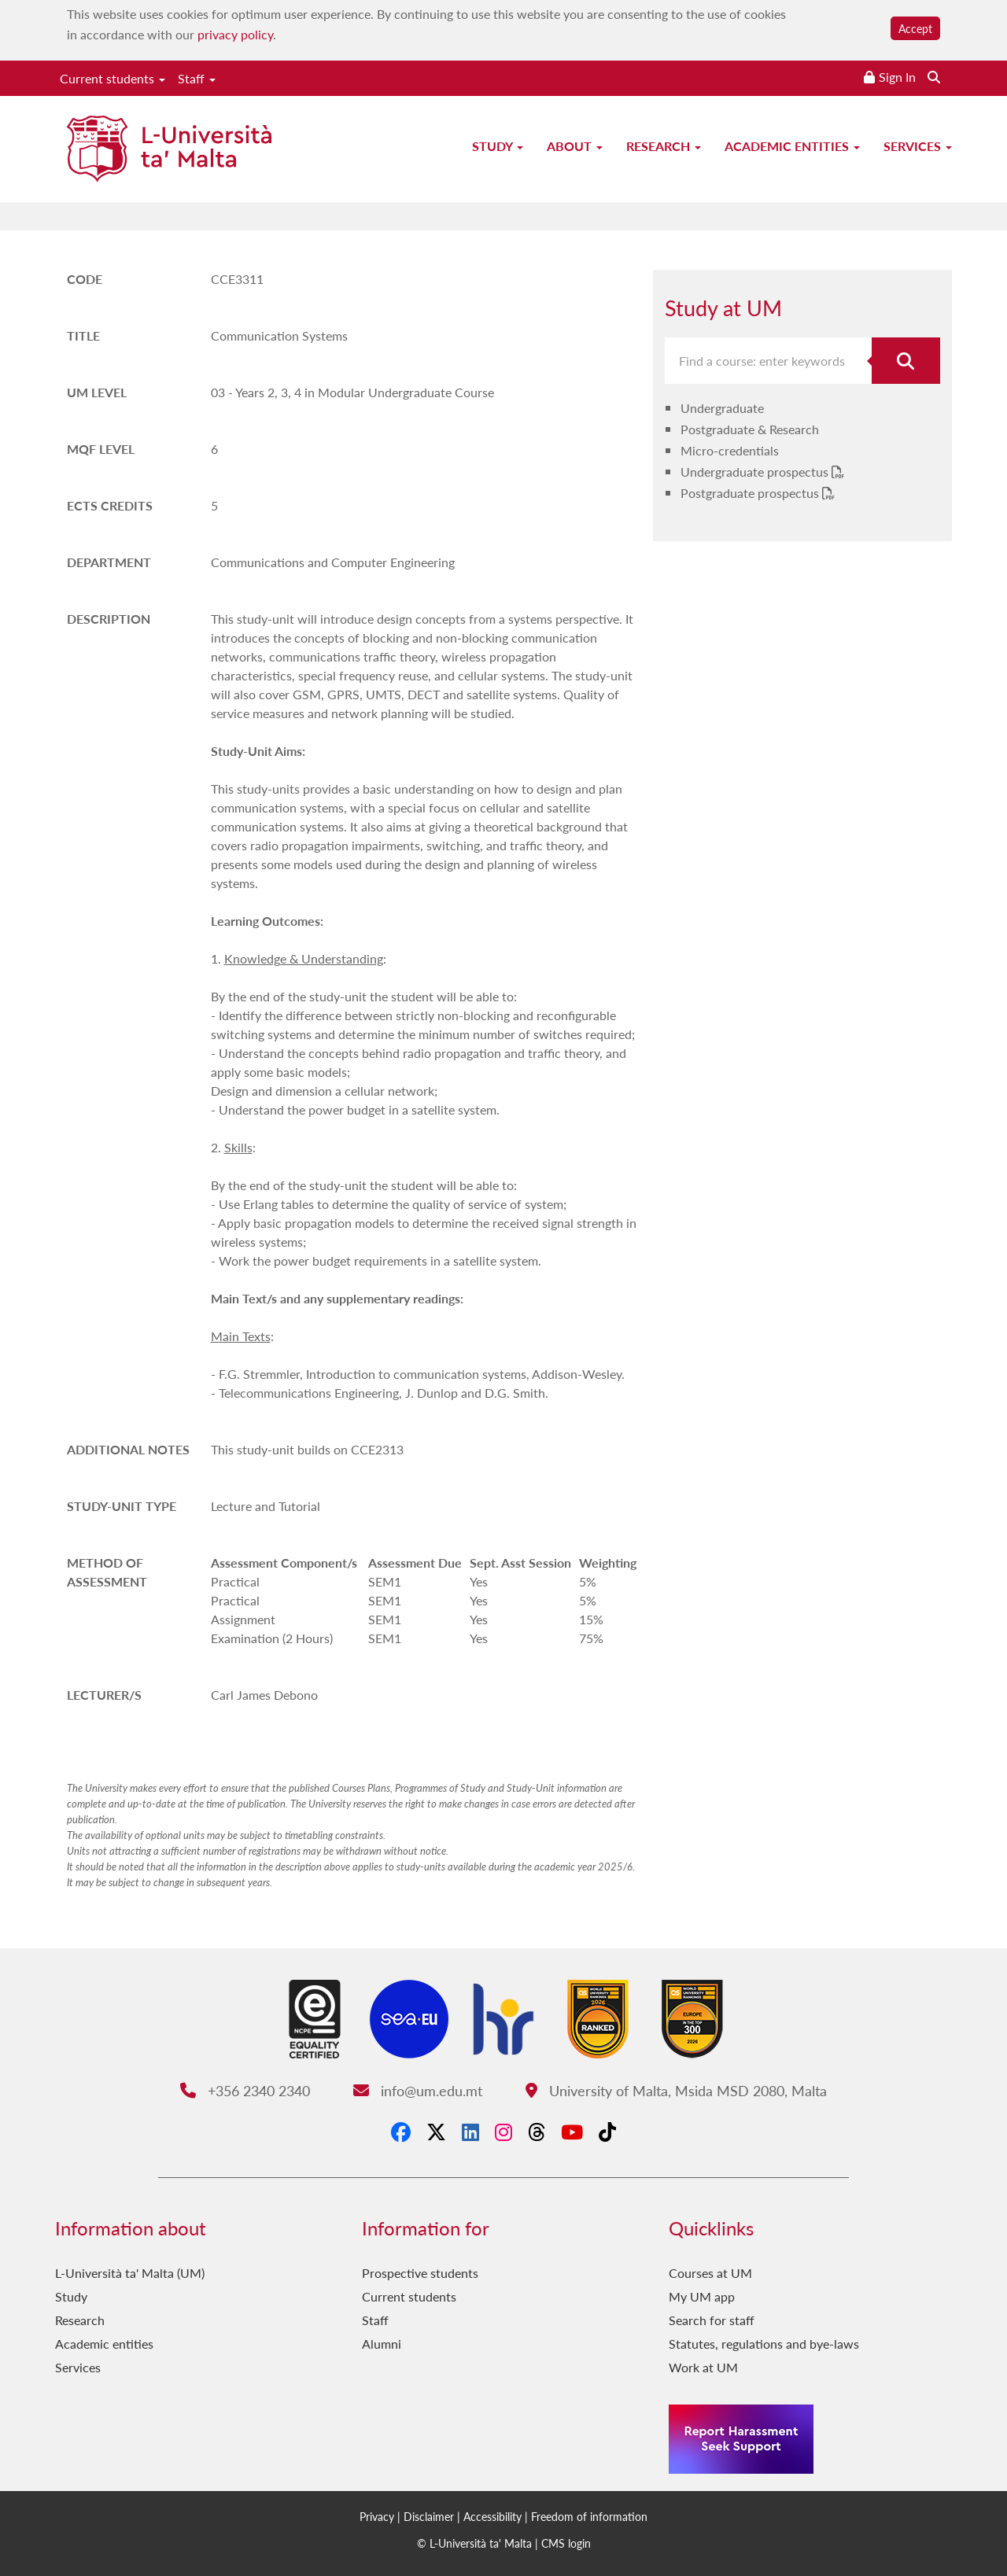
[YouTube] (572, 2132)
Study (497, 146)
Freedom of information (589, 2516)
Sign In (897, 77)
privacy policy (235, 34)
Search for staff (711, 2320)
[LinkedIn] (470, 2132)
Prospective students (420, 2273)
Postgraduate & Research (750, 429)
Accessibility (492, 2516)
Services (917, 146)
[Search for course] (906, 360)
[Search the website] (934, 77)
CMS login (566, 2543)
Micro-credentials (730, 450)
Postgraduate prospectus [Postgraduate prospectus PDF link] (751, 493)
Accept (915, 28)
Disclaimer (429, 2516)
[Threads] (536, 2132)
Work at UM (703, 2367)
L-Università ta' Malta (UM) (130, 2273)
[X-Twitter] (436, 2132)
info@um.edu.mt (417, 2090)
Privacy (377, 2516)
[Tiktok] (607, 2132)
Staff (197, 78)
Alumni (381, 2344)
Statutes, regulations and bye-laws (764, 2344)
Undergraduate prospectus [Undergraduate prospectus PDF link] (756, 472)
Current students (112, 78)
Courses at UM (710, 2273)
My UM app (702, 2296)
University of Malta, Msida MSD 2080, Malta (676, 2090)
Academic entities (792, 146)
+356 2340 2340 (245, 2090)
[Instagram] (503, 2132)
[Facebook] (401, 2132)
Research (663, 146)
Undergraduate (722, 408)
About (575, 146)
